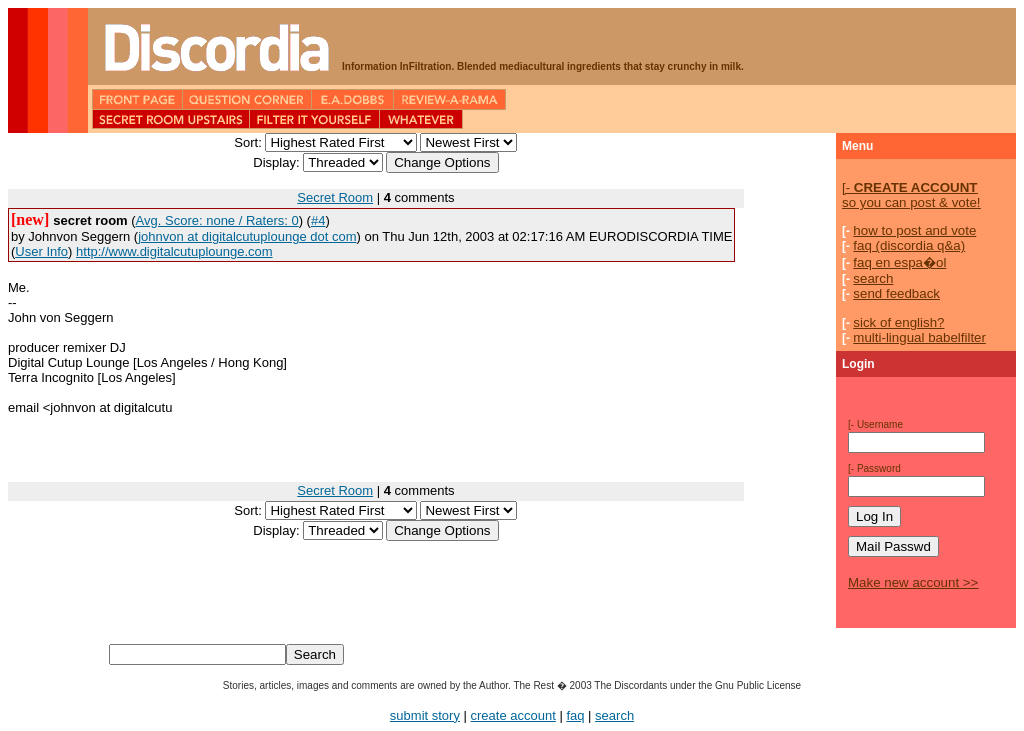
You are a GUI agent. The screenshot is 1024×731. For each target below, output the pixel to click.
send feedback (896, 293)
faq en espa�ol (899, 262)
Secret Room (335, 197)
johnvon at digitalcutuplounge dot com (247, 236)
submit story (425, 715)
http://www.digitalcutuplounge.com (174, 251)
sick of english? (898, 322)
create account (513, 715)
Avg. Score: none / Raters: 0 (217, 220)
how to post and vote (914, 230)
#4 (318, 220)
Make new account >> (913, 582)
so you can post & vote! (911, 195)
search (873, 278)
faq (575, 715)
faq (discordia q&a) (909, 245)
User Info (41, 251)
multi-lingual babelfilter (919, 337)
